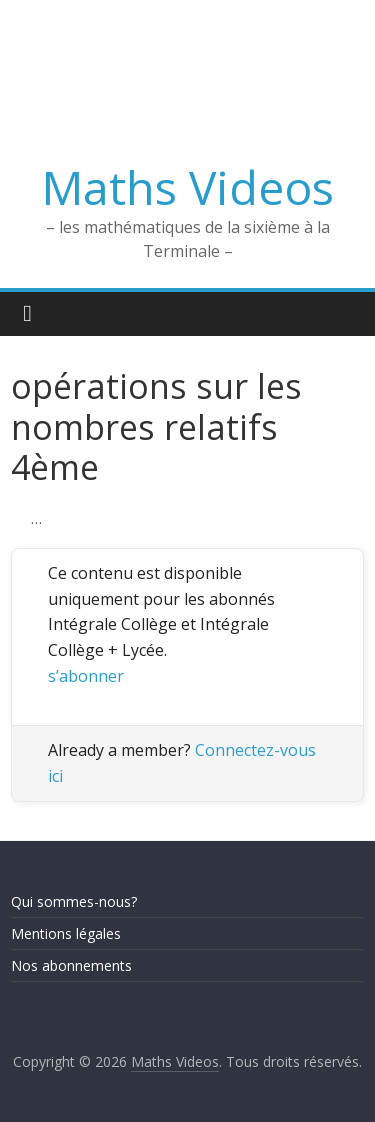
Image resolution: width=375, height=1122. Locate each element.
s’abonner (86, 676)
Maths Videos (188, 187)
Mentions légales (66, 933)
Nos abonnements (71, 965)
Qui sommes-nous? (74, 901)
